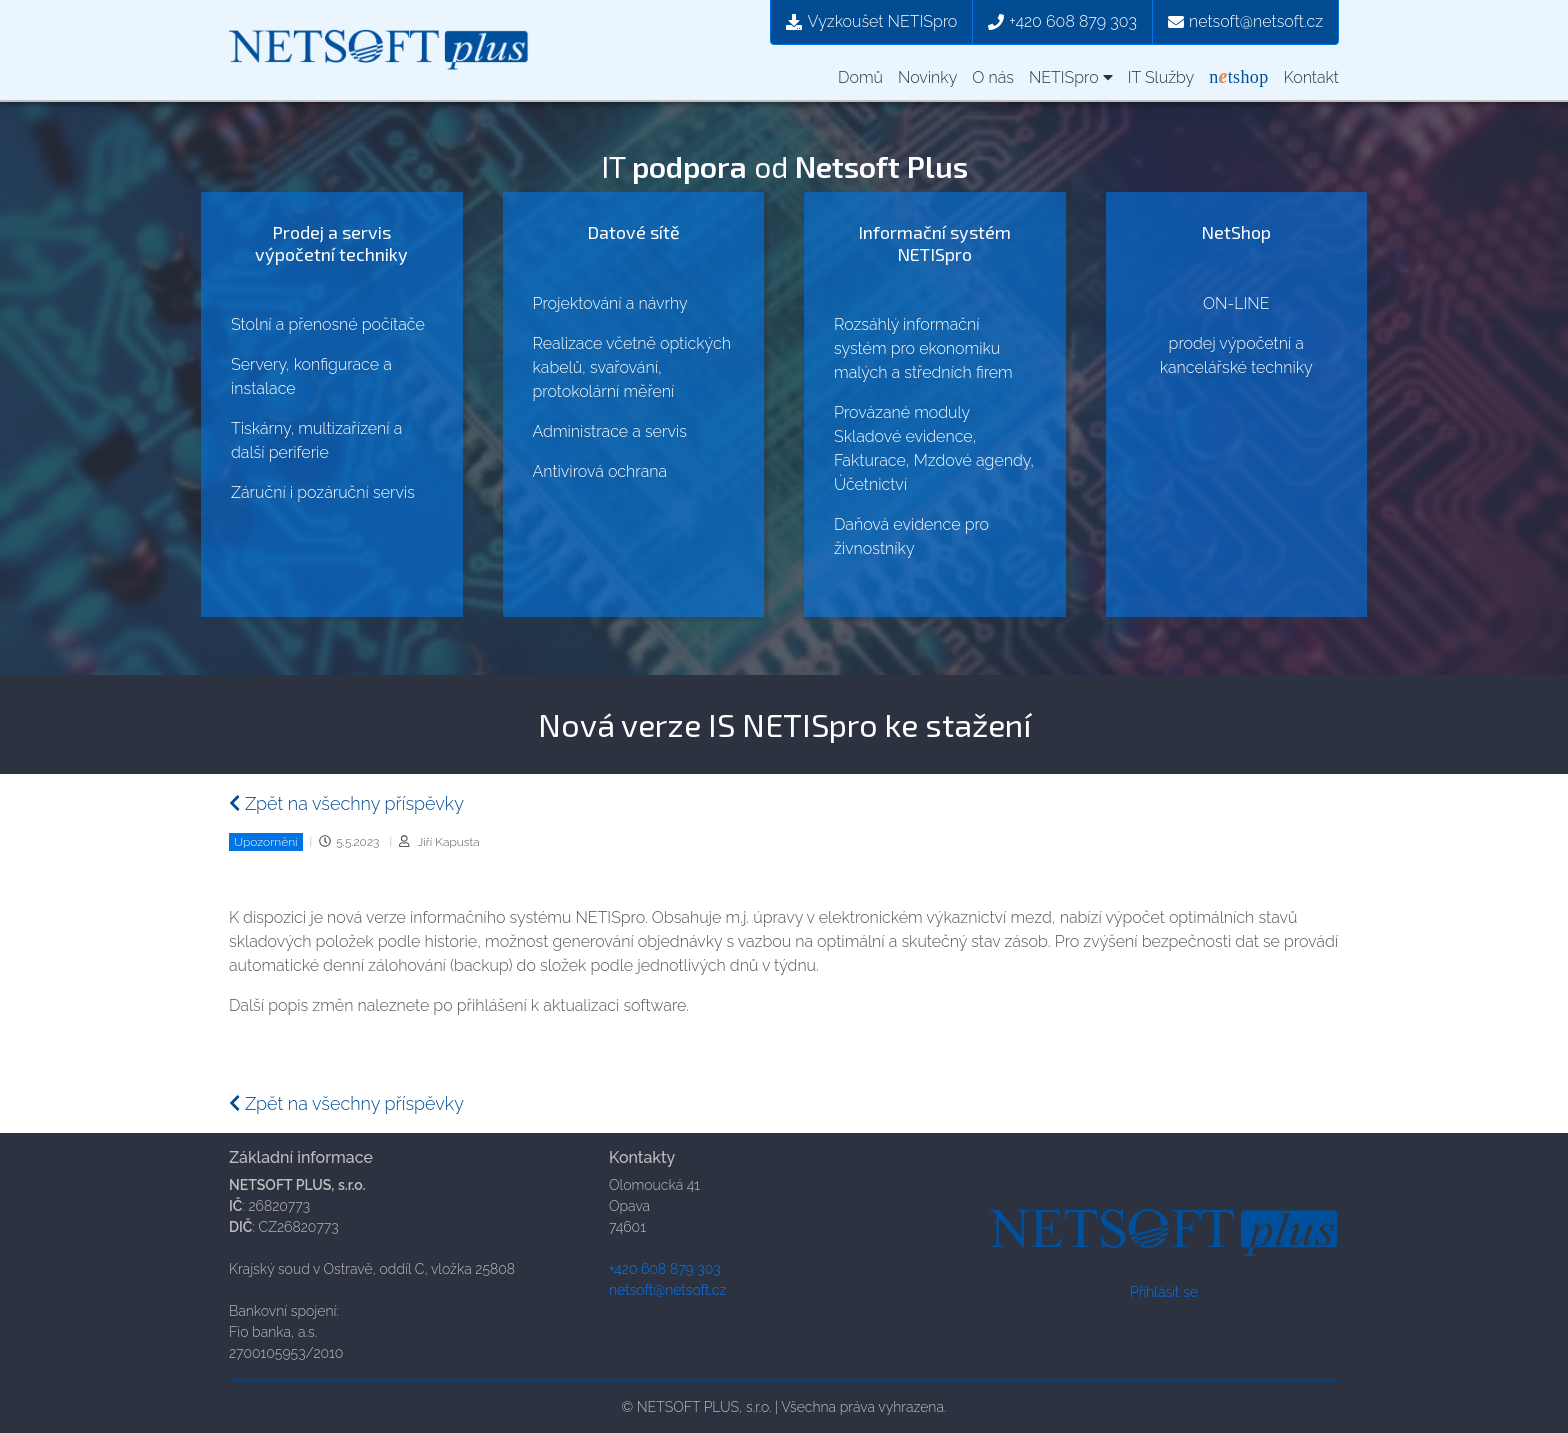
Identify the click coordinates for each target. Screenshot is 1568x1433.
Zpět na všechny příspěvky (346, 803)
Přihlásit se (1164, 1292)
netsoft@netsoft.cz (1245, 21)
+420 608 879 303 (1062, 21)
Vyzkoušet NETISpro (871, 21)
